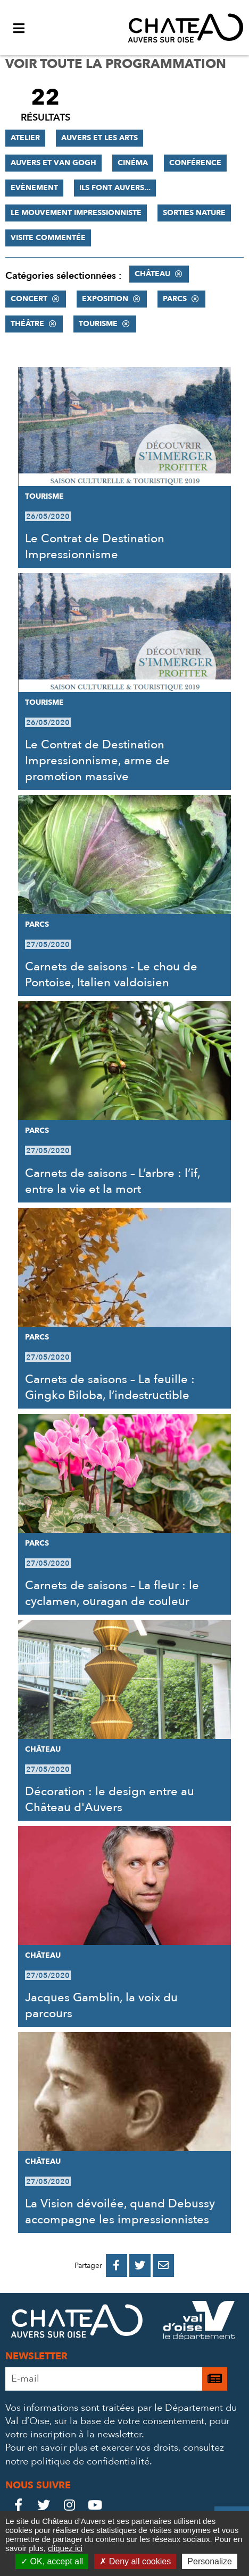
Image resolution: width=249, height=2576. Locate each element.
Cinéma (133, 163)
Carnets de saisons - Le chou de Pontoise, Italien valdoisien (111, 975)
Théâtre (27, 324)
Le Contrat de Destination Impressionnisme (94, 546)
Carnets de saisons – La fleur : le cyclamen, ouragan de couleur (112, 1593)
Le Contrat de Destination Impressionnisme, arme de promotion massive (97, 760)
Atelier (25, 138)
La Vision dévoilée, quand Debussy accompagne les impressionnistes (120, 2212)
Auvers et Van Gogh (53, 163)
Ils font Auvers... (115, 188)
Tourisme (98, 324)
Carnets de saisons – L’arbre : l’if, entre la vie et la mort (112, 1181)
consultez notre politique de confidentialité (114, 2454)
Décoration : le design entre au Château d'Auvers (109, 1799)
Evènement (34, 188)
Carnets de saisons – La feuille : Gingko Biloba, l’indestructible (110, 1387)
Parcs (175, 299)
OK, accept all (52, 2561)
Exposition (105, 299)
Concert (29, 299)
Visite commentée (48, 238)
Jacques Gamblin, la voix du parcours (101, 2005)
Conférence (195, 163)
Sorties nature (194, 213)
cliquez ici (65, 2548)
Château (152, 274)
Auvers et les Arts (99, 138)
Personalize (209, 2561)
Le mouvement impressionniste (76, 213)
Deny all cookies (135, 2561)
